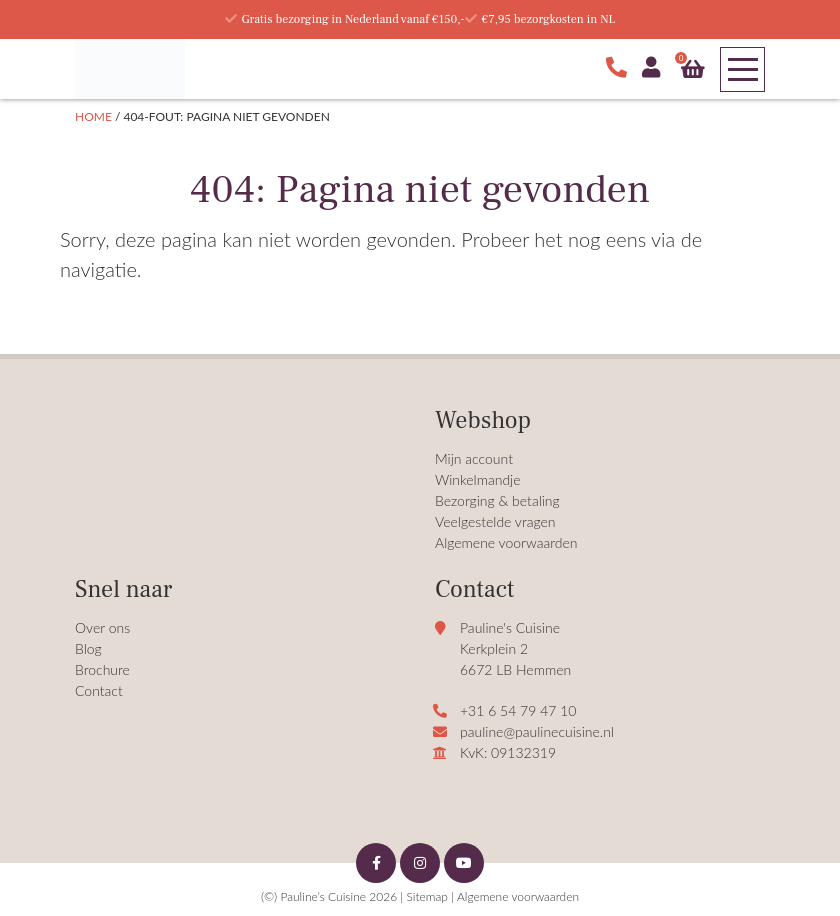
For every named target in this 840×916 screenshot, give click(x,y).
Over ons (102, 627)
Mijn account (474, 458)
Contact (99, 690)
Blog (88, 648)
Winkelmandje (478, 479)
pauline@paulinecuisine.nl (537, 731)
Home (93, 116)
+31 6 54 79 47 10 (518, 710)
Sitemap (426, 896)
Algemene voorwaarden (506, 542)
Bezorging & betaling (497, 500)
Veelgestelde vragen (495, 521)
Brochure (102, 669)
